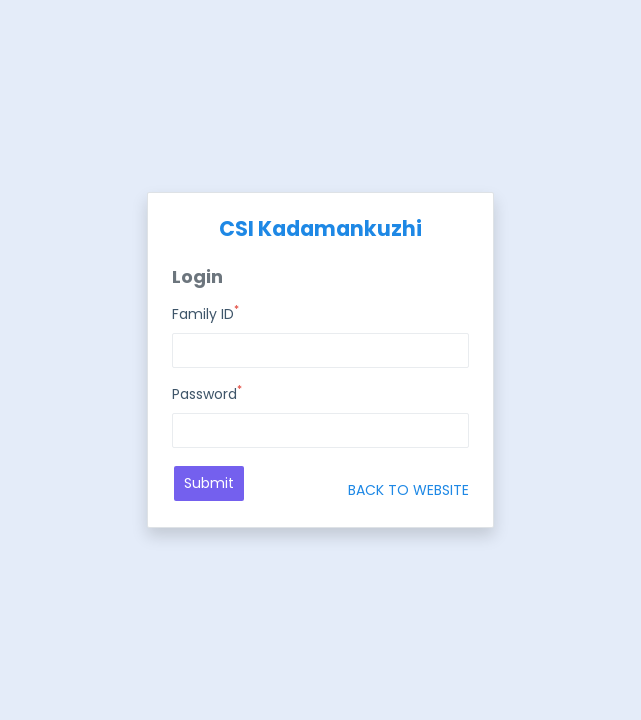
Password (207, 394)
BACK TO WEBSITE (408, 490)
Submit (209, 483)
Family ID (205, 314)
